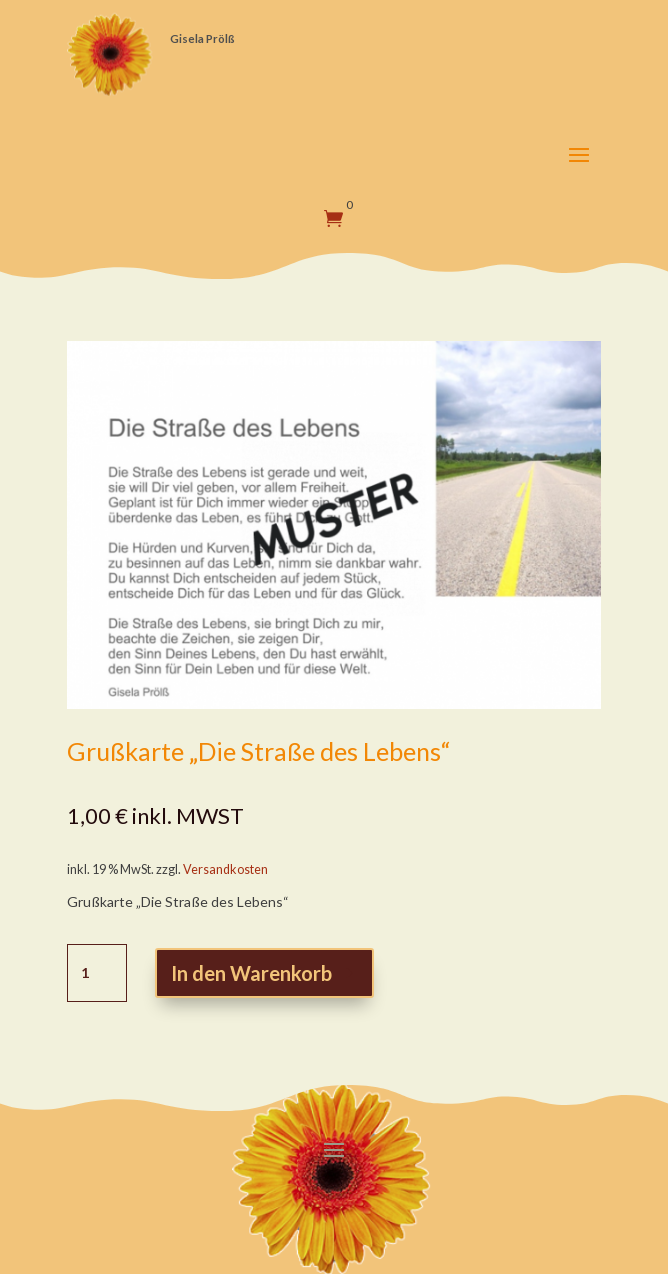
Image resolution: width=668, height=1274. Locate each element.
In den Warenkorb (251, 973)
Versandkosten (225, 869)
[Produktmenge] (97, 973)
